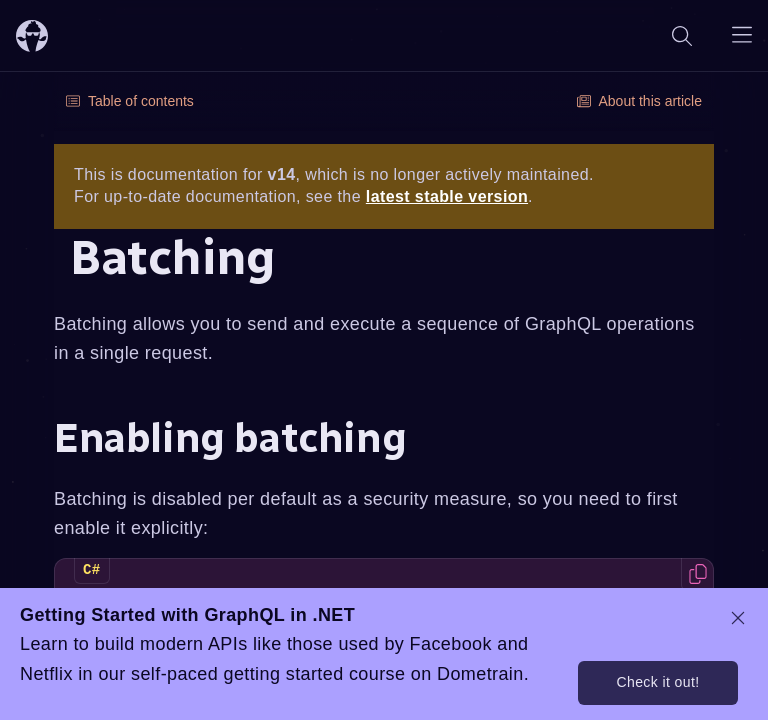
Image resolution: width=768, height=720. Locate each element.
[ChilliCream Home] (32, 35)
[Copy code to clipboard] (697, 574)
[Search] (682, 35)
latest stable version (447, 196)
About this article (640, 101)
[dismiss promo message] (738, 618)
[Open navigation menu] (742, 35)
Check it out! (657, 682)
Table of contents (130, 101)
